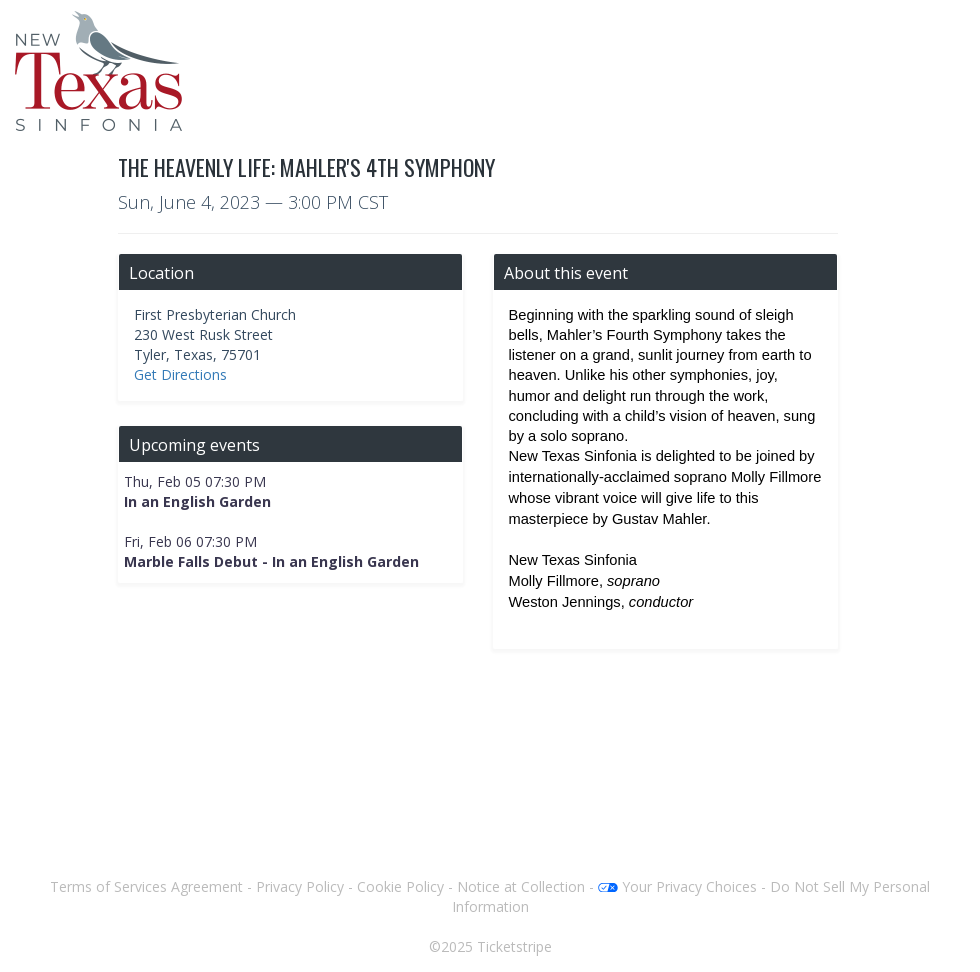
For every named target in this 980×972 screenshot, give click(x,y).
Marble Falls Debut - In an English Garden (271, 561)
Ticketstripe (514, 946)
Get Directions (180, 374)
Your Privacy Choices (677, 886)
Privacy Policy (300, 886)
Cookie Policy (400, 886)
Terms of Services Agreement (146, 886)
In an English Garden (197, 501)
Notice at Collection (521, 886)
